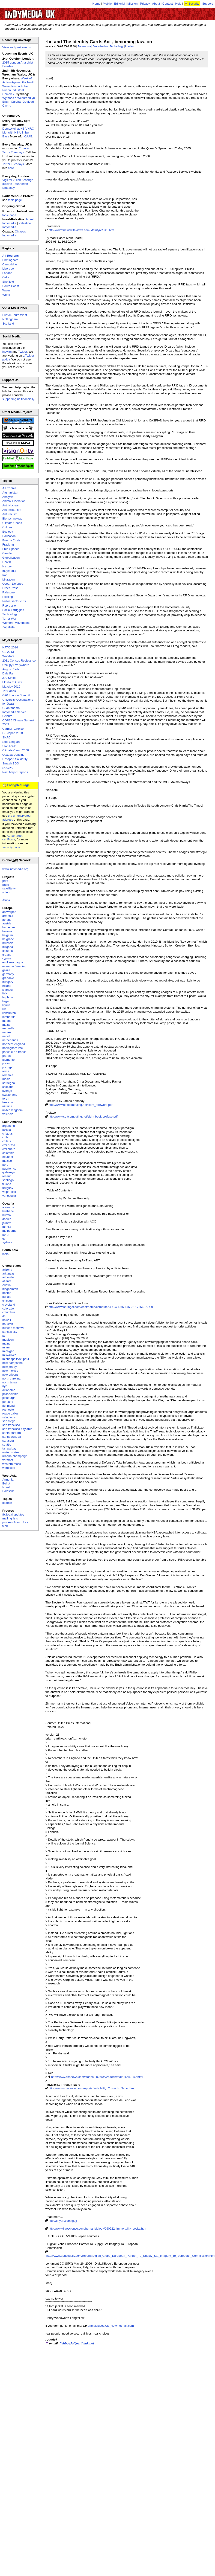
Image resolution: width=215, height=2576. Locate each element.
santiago (8, 1180)
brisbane (8, 1211)
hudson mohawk (13, 1328)
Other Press (10, 588)
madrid (7, 1020)
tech (5, 1526)
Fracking (8, 544)
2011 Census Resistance (19, 660)
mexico (7, 1160)
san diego (8, 1421)
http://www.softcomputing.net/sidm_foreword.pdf (81, 1104)
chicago (7, 1300)
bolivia (6, 1129)
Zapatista (8, 627)
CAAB (28, 136)
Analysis (7, 497)
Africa (6, 900)
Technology (116, 46)
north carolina (11, 1378)
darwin (6, 1219)
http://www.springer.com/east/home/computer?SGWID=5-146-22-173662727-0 (101, 1307)
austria (6, 923)
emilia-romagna (12, 962)
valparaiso (9, 1192)
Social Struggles (13, 610)
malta (6, 1024)
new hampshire (12, 1363)
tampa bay (9, 1448)
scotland (7, 1087)
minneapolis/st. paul (15, 1359)
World (6, 294)
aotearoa (8, 1207)
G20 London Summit (16, 695)
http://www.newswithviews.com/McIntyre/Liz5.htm (81, 230)
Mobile (107, 3)
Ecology (7, 531)
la (3, 1335)
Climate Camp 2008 (15, 750)
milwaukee (9, 1355)
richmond (8, 1405)
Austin (6, 1285)
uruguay (7, 1188)
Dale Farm (9, 673)
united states (10, 1452)
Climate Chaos (12, 523)
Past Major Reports (15, 772)
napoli (6, 1036)
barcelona (8, 927)
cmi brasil (8, 1145)
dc (4, 1316)
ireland (6, 985)
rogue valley (10, 1413)
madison (8, 1339)
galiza (6, 970)
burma (6, 1215)
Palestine (8, 592)
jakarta (6, 1223)
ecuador (7, 1157)
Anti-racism (84, 46)
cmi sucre (8, 1149)
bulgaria (7, 947)
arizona (7, 1269)
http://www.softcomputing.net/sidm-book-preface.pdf (83, 1116)
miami (6, 1347)
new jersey (9, 1366)
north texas (9, 1382)
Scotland (8, 323)
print (5, 881)
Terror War (9, 618)
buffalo (6, 1296)
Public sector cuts (14, 601)
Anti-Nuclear (10, 505)
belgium (7, 935)
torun (5, 1098)
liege (5, 1001)
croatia (6, 954)
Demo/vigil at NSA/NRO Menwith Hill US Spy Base (18, 132)
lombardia (8, 1017)
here (11, 168)
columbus (8, 1312)
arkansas (8, 1273)
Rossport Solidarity (14, 759)
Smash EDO (10, 763)
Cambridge (9, 264)
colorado (8, 1308)
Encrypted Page (18, 785)
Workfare (8, 656)
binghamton (10, 1289)
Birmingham (10, 260)
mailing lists (10, 1518)
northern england (13, 1044)
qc (4, 1238)
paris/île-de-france (14, 1052)
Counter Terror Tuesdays (15, 150)
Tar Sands (9, 691)
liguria (6, 1005)
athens (6, 919)
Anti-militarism (11, 509)
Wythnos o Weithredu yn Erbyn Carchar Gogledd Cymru (18, 101)
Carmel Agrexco (13, 728)
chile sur (7, 1141)
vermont (7, 1460)
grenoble (8, 978)
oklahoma (8, 1390)
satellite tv (9, 888)
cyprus (6, 958)
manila (6, 1226)
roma (5, 1071)
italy (5, 993)
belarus (7, 931)
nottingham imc (12, 1048)
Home (97, 3)
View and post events (16, 47)
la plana (7, 997)
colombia (8, 1153)
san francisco (11, 1425)
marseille (8, 1028)
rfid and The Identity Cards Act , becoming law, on (98, 41)
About (156, 3)
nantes (6, 1032)
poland (6, 1063)
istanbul (7, 989)
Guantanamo (11, 708)
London (129, 46)
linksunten (9, 1013)
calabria (7, 951)
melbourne (9, 1230)
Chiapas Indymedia (14, 233)
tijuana (6, 1184)
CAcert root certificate (12, 837)
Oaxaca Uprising (13, 754)
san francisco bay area (17, 1429)
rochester (8, 1409)
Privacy (145, 3)
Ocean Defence (12, 583)
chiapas (7, 1133)
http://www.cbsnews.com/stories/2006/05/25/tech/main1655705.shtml (97, 2077)
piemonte (8, 1059)
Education (9, 536)
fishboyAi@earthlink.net (77, 2343)
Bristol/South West (14, 315)
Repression (10, 605)
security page (11, 847)
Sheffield (8, 281)
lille (4, 1009)
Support (207, 3)
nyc (4, 1386)
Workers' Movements (16, 622)
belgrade (8, 939)
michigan (8, 1351)
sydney (7, 1242)
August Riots (10, 669)
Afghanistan (10, 492)
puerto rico (9, 1168)
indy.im (7, 351)
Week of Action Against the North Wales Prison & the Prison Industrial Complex (18, 86)
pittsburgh (8, 1398)
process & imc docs (15, 1522)
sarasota (8, 1440)
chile (5, 1137)
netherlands (10, 1040)
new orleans (10, 1374)
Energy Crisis (11, 540)
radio (5, 884)
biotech (7, 1502)
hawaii (6, 1320)
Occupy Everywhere (15, 665)
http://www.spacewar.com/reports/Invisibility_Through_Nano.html (91, 2088)
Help (178, 3)
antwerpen (9, 912)
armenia (7, 916)
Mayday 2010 (11, 686)
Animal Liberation (13, 501)
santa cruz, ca (11, 1436)
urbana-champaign (14, 1456)
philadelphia (10, 1394)
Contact (167, 3)
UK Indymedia (44, 12)
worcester (8, 1468)
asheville (8, 1277)
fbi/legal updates (13, 1514)
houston (7, 1324)
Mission (132, 3)
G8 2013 (8, 651)
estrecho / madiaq (14, 966)
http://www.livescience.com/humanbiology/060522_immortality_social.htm (97, 2228)
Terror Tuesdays (13, 164)
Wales (6, 290)
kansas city (9, 1331)
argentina (8, 1125)
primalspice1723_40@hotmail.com (111, 2325)
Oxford (6, 277)
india (5, 1254)
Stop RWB (9, 746)
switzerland (9, 1094)
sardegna (8, 1083)
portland (7, 1401)
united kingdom (12, 1110)
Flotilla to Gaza (12, 682)
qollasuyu (8, 1172)
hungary (7, 982)
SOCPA (7, 768)
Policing (7, 596)
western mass (11, 1464)
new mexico (10, 1370)
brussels (7, 943)
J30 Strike (9, 678)
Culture (7, 527)
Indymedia (9, 570)
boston (6, 1293)
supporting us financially (18, 399)
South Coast (10, 286)
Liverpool (8, 268)
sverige (7, 1090)
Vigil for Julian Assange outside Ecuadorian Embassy (17, 183)
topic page (15, 200)
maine (6, 1343)
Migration (8, 579)
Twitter (22, 351)
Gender (7, 553)
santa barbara (11, 1433)
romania (7, 1075)
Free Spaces (10, 549)
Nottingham (10, 319)
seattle (6, 1444)
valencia (7, 1114)
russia (6, 1079)
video (5, 892)
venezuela (9, 1195)
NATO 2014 (10, 647)
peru (5, 1164)
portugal (7, 1067)
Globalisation (100, 46)
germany (8, 974)
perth (5, 1234)
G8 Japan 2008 (12, 733)
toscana (7, 1102)
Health (6, 562)
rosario (7, 1176)
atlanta (6, 1281)
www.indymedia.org (15, 869)
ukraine (7, 1106)
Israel (6, 1487)
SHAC (6, 737)
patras (6, 1055)
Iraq (4, 575)
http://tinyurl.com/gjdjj (63, 2220)
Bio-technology (12, 518)
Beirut (6, 1483)
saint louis (9, 1417)
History (7, 566)
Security (193, 3)
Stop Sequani (11, 741)
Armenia (7, 1479)
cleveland (8, 1304)
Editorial (119, 3)
